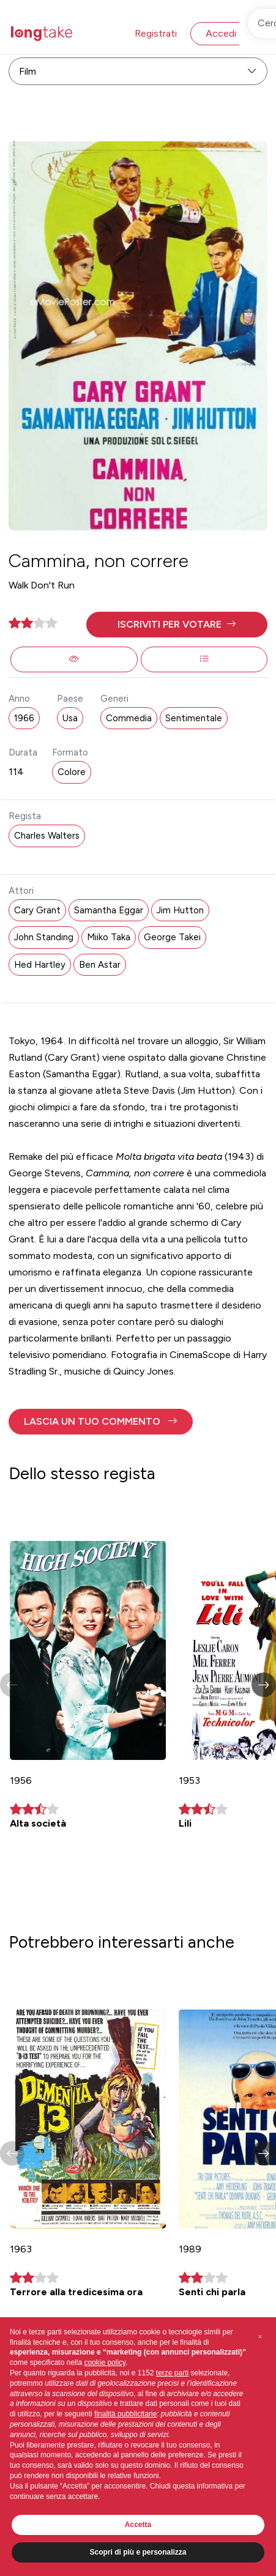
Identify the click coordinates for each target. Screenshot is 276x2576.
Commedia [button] (129, 718)
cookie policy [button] (104, 2362)
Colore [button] (72, 772)
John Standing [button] (43, 937)
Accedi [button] (221, 33)
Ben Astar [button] (100, 964)
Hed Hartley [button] (39, 964)
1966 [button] (24, 718)
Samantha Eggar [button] (108, 910)
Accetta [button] (138, 2524)
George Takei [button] (172, 937)
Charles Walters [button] (47, 835)
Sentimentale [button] (193, 718)
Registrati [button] (156, 33)
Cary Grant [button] (37, 910)
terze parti (172, 2373)
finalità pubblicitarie (125, 2414)
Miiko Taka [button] (108, 937)
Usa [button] (70, 718)
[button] (177, 624)
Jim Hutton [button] (180, 910)
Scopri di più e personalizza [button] (137, 2552)
